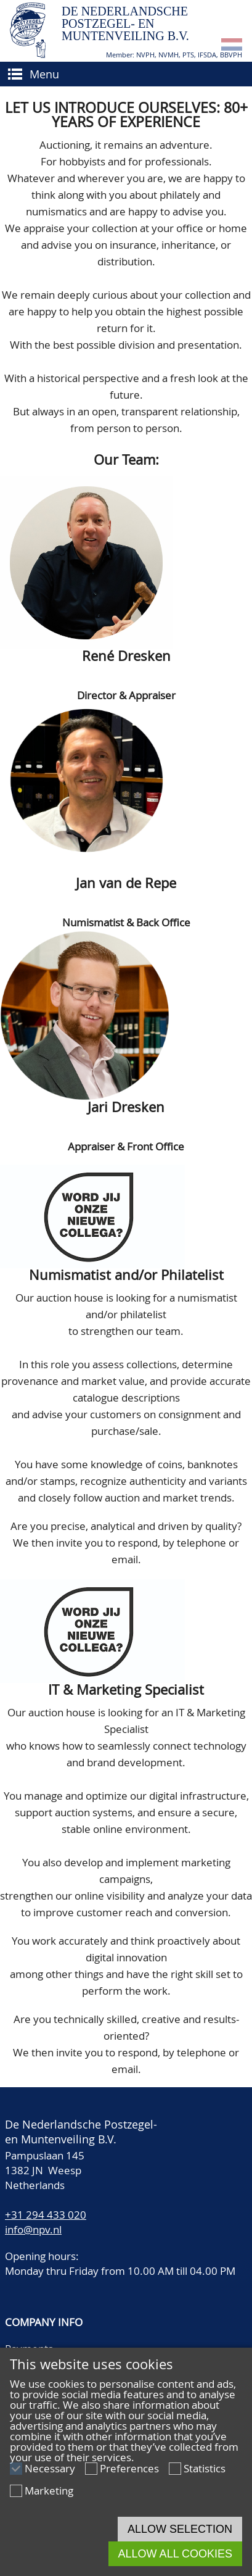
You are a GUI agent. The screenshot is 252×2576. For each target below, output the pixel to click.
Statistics (205, 2468)
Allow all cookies (175, 2554)
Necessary (50, 2468)
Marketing (49, 2490)
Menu (44, 74)
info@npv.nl (33, 2229)
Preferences (129, 2468)
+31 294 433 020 (45, 2215)
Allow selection (180, 2529)
